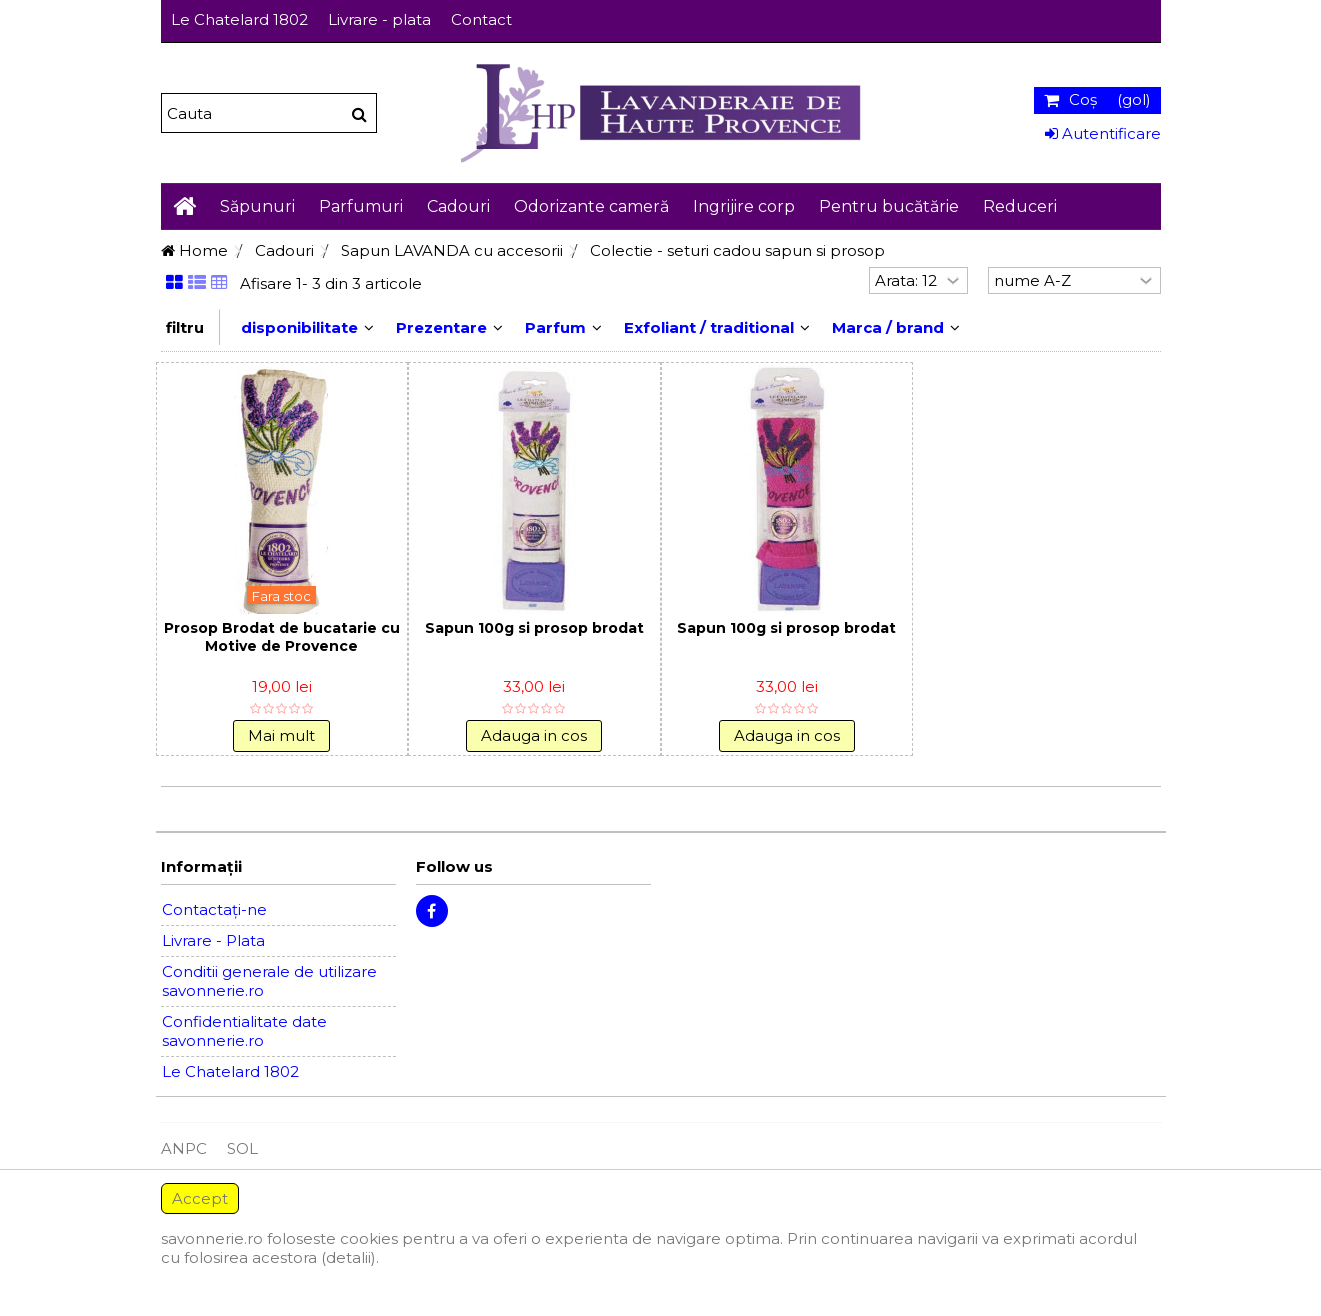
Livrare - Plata (213, 940)
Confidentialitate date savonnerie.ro (244, 1031)
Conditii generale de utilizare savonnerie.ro (269, 981)
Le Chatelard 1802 (239, 19)
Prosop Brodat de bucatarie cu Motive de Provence (282, 637)
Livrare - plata (379, 19)
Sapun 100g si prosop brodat (534, 628)
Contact (481, 19)
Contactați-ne (214, 909)
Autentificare (1103, 133)
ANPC (184, 1148)
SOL (242, 1148)
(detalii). (350, 1257)
